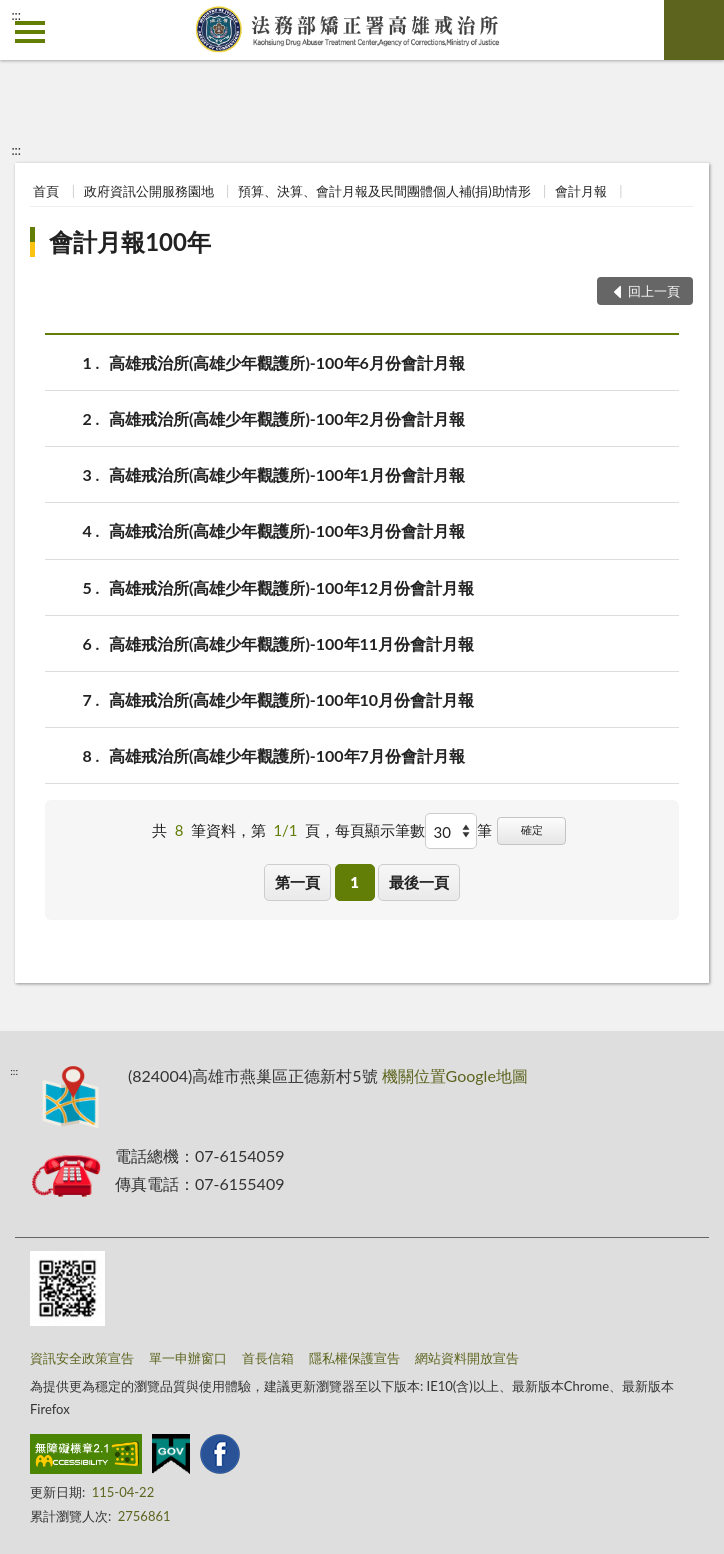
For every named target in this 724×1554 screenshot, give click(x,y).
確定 (532, 829)
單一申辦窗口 (188, 1358)
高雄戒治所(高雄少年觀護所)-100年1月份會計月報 (287, 474)
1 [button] (354, 882)
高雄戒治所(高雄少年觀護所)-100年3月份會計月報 (287, 530)
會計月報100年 (130, 241)
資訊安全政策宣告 (82, 1358)
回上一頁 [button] (654, 291)
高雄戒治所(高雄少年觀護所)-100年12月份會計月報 (291, 587)
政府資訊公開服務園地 (149, 191)
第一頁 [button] (297, 882)
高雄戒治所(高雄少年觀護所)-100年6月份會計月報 (287, 362)
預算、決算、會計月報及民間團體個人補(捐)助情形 (384, 191)
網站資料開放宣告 (467, 1358)
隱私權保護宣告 (354, 1358)
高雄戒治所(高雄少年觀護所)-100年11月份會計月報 (291, 643)
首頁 (46, 191)
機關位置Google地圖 (455, 1075)
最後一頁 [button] (419, 882)
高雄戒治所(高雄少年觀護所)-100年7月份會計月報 (287, 755)
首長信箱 (268, 1358)
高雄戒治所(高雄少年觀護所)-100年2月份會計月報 (287, 418)
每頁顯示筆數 (380, 830)
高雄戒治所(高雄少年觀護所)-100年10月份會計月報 (291, 699)
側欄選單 (30, 32)
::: (16, 15)
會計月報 (581, 191)
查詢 (694, 30)
